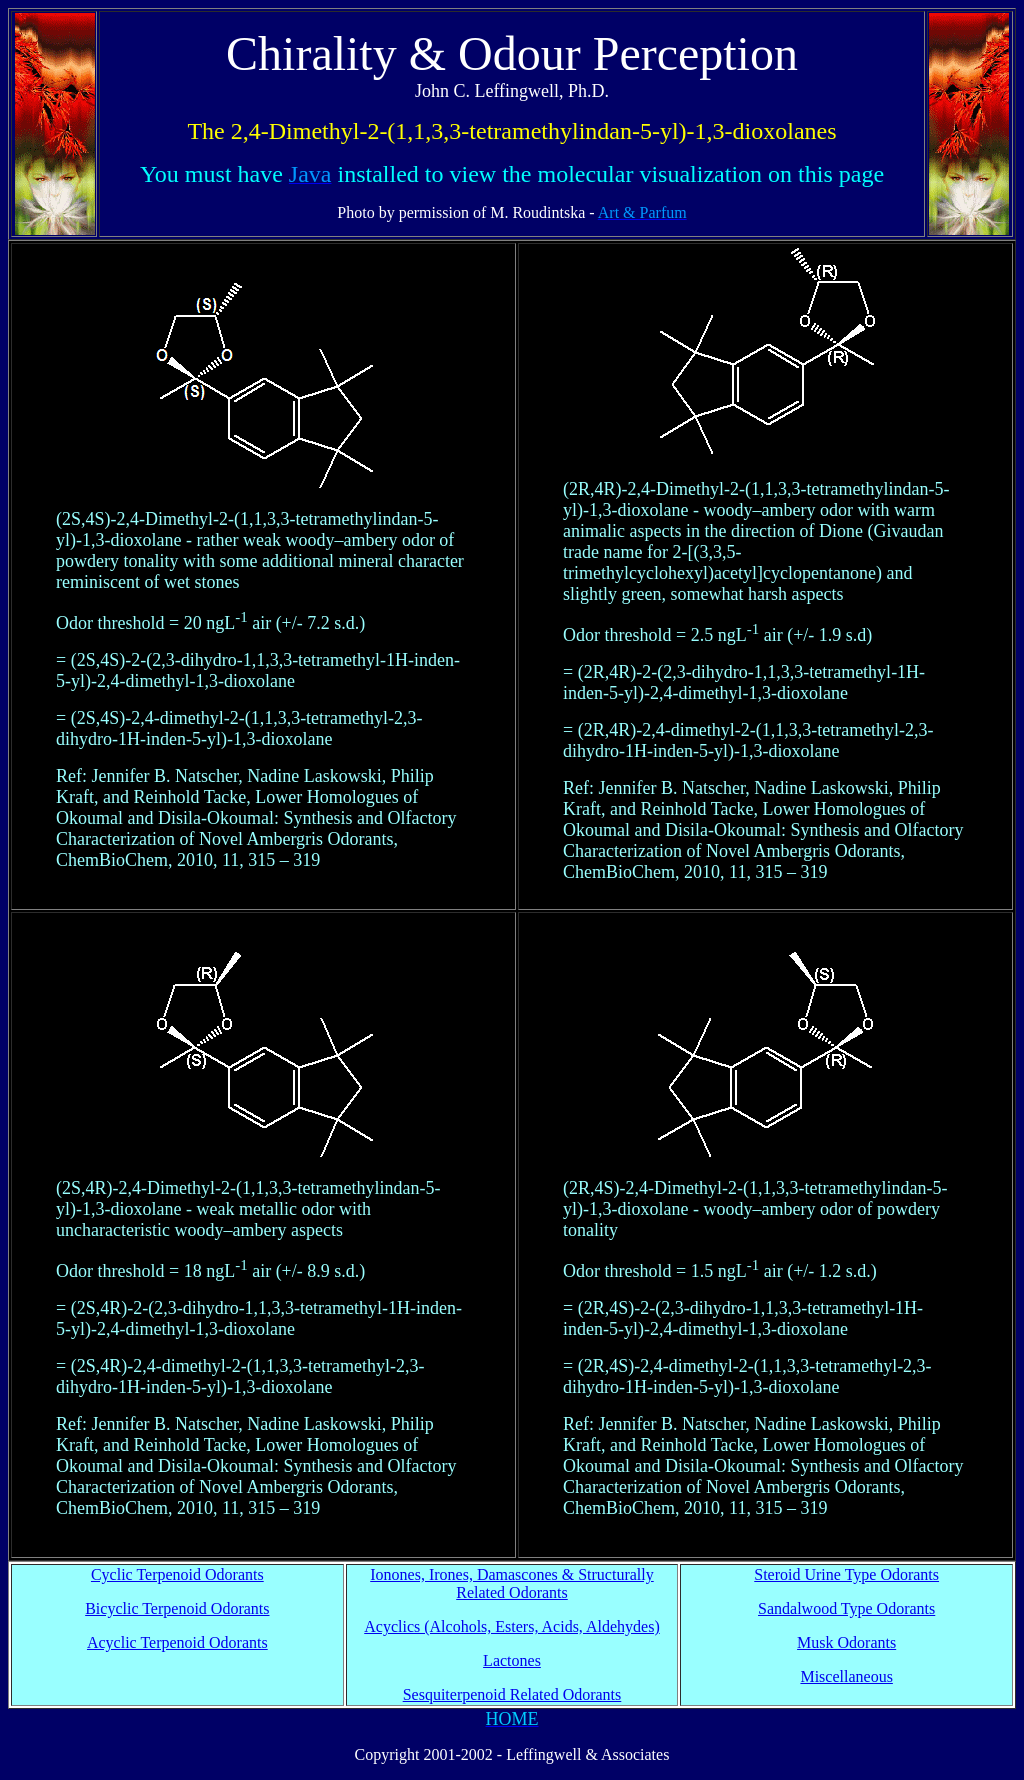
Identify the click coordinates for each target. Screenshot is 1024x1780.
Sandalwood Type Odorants (846, 1608)
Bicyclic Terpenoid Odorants (177, 1608)
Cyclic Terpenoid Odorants (177, 1574)
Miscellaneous (846, 1676)
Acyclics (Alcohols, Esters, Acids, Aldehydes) (512, 1626)
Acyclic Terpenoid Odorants (177, 1642)
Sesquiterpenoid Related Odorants (512, 1694)
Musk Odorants (846, 1642)
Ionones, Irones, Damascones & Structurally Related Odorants (511, 1583)
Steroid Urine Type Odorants (846, 1574)
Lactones (512, 1660)
